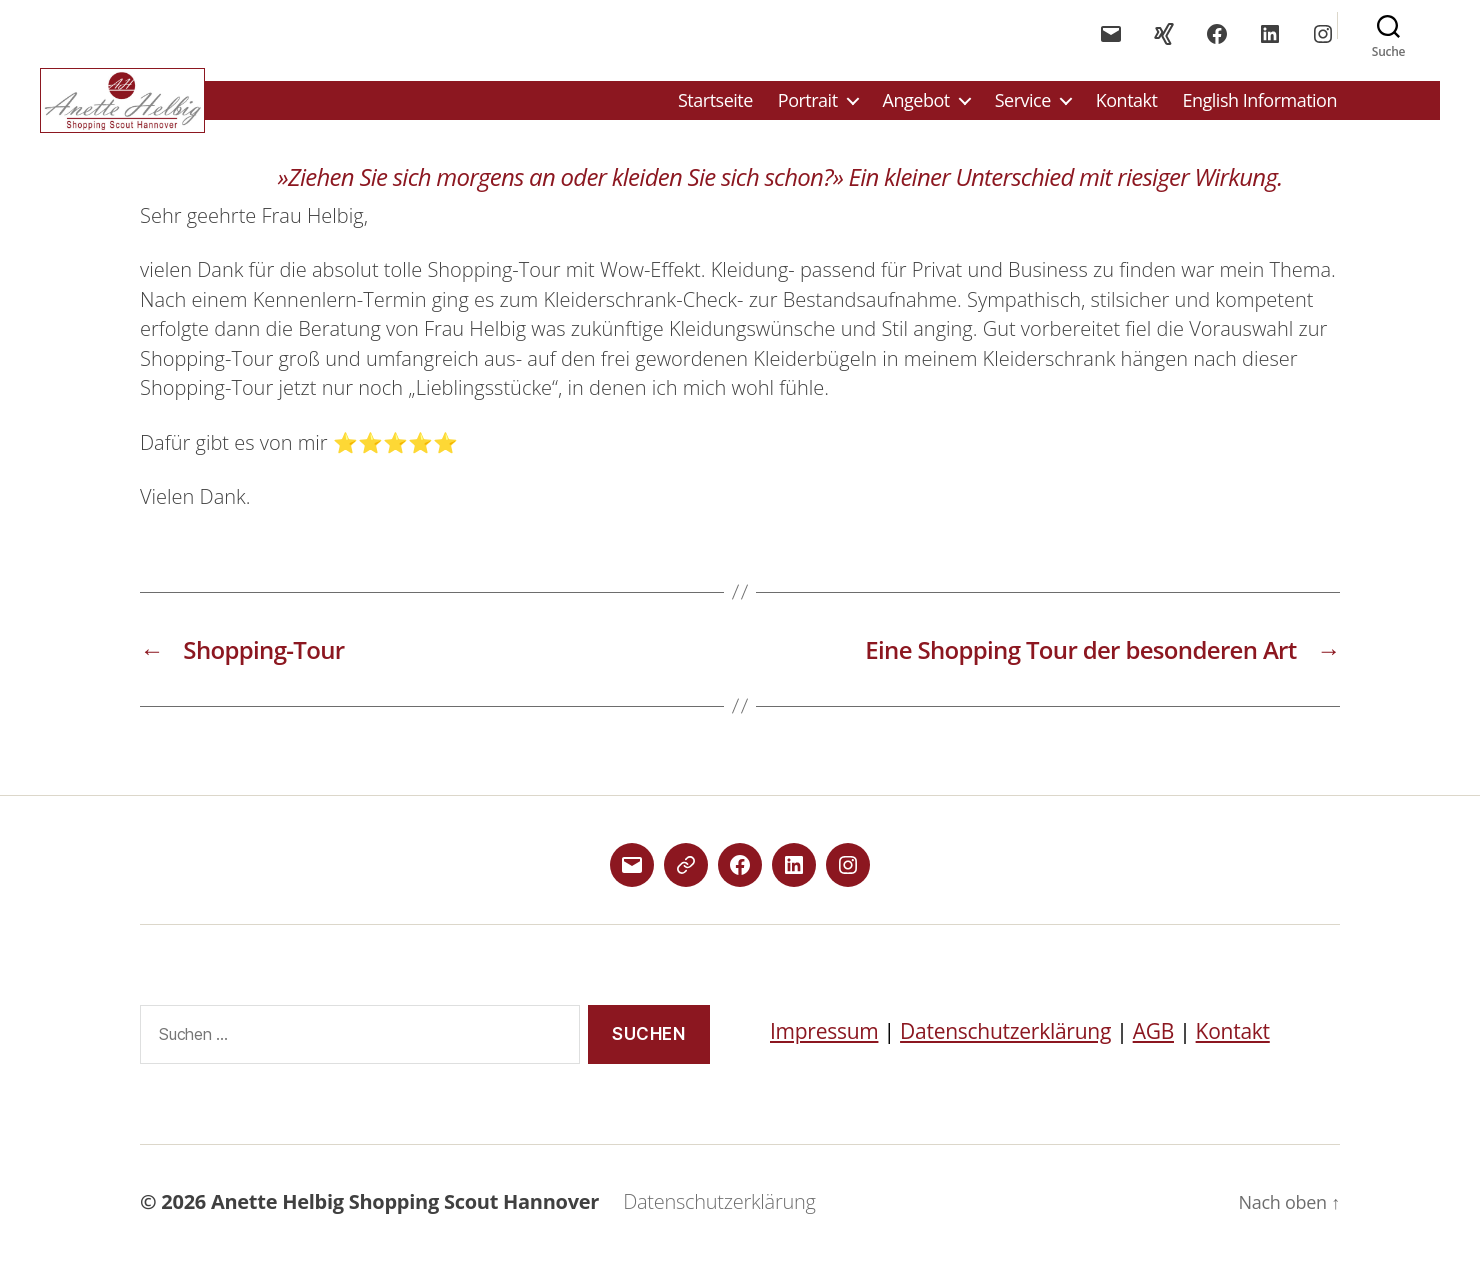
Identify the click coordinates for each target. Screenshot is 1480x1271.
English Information (1259, 107)
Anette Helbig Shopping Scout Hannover (405, 1213)
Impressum (824, 1044)
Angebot (916, 107)
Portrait (808, 107)
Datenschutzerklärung (1005, 1044)
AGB (1153, 1044)
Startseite (715, 107)
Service (1023, 107)
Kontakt (1127, 107)
